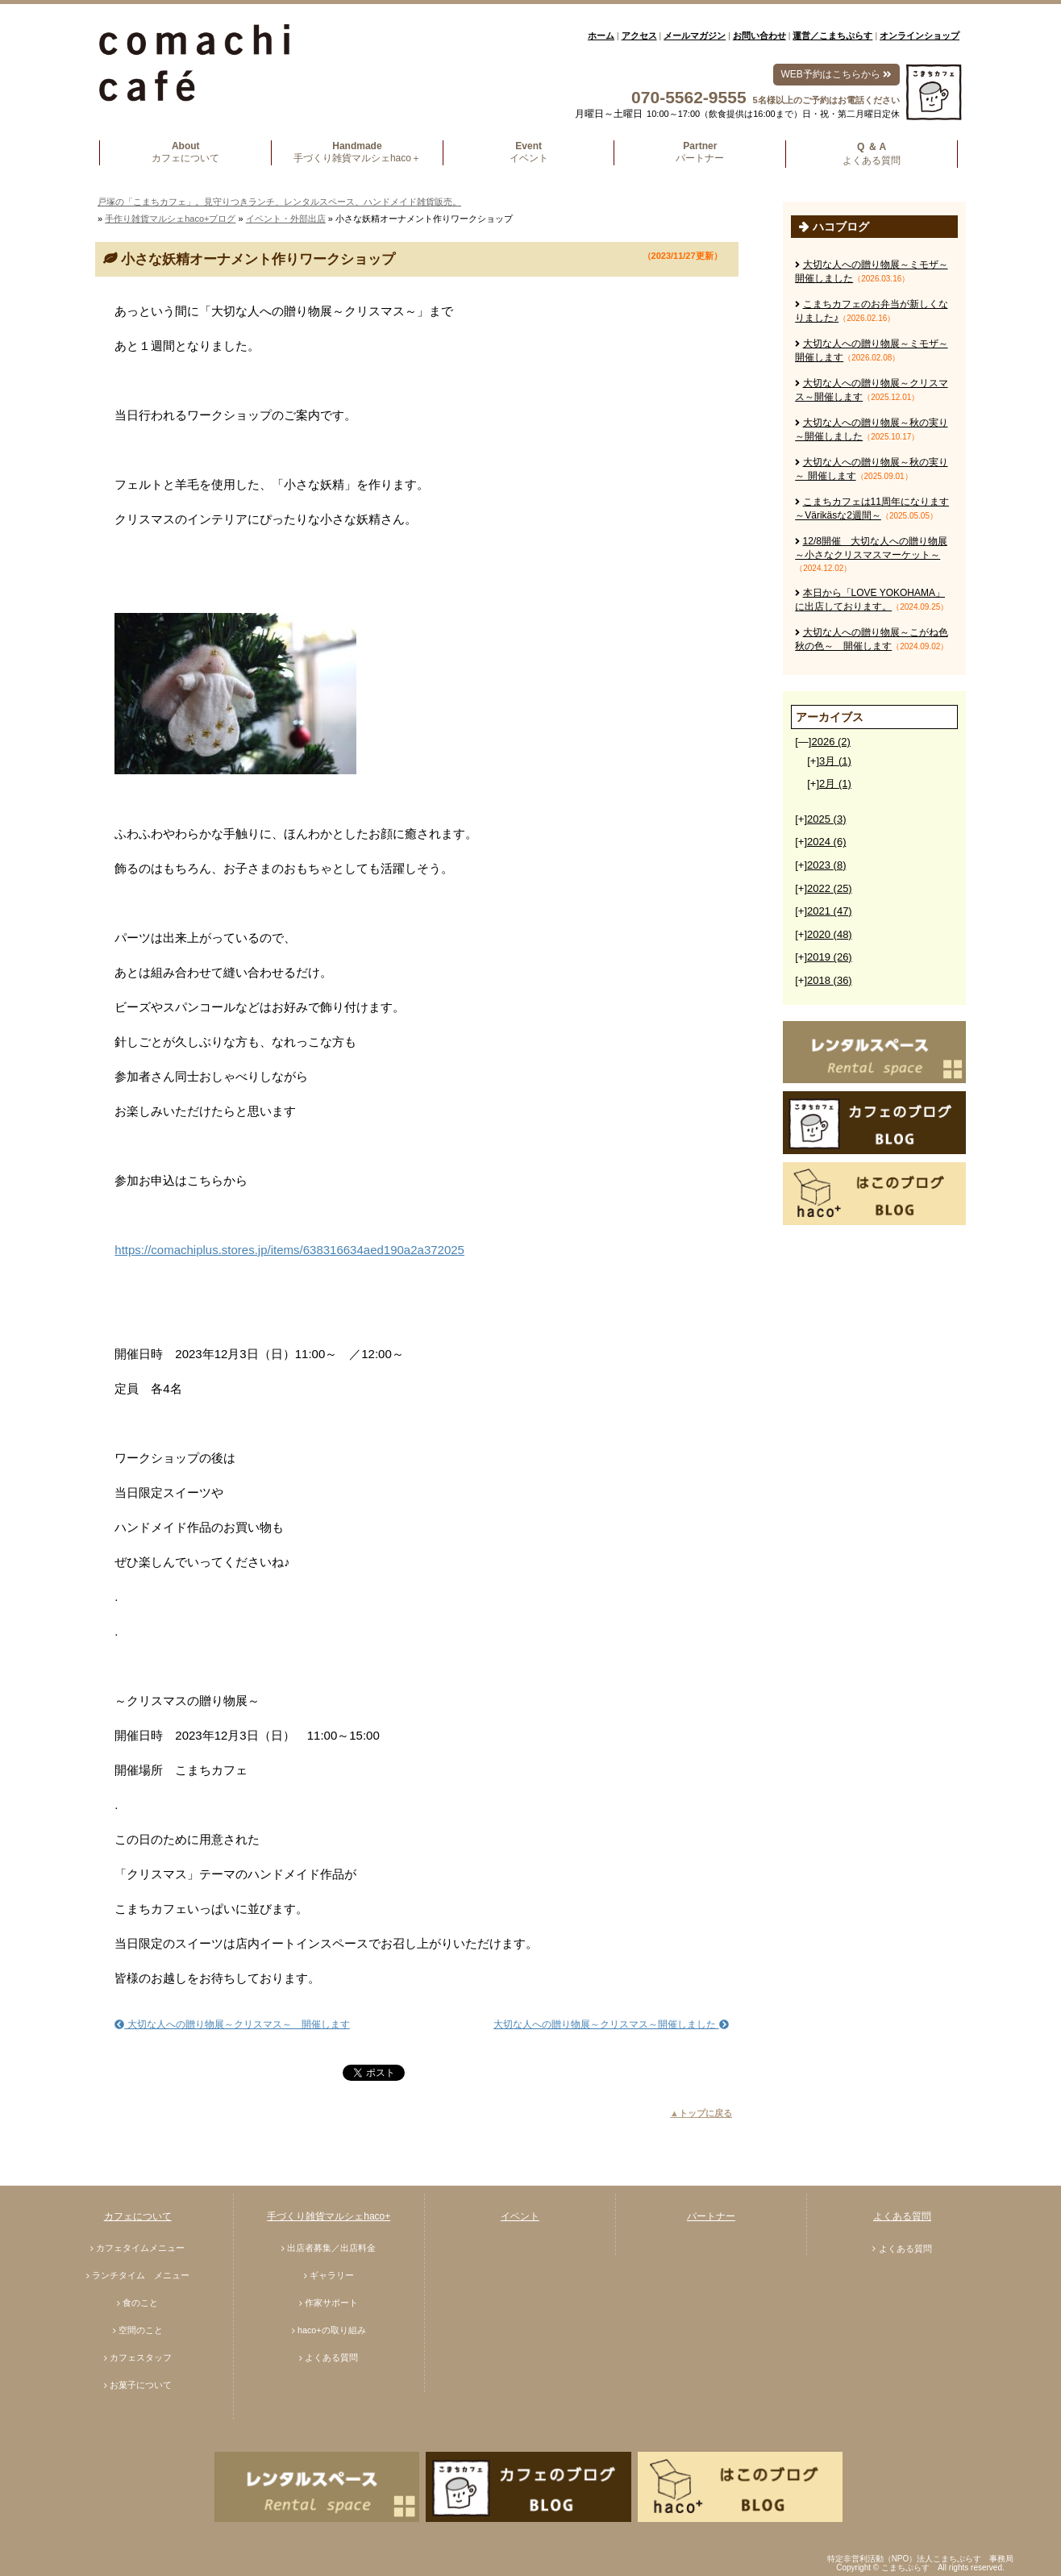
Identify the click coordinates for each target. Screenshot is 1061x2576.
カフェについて (138, 2216)
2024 (826, 842)
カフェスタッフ (141, 2357)
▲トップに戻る (701, 2113)
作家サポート (331, 2302)
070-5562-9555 (688, 97)
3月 (835, 761)
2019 (829, 957)
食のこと (140, 2302)
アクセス (639, 35)
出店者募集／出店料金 (331, 2248)
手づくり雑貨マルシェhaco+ (328, 2216)
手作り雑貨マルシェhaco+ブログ (170, 218)
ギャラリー (332, 2275)
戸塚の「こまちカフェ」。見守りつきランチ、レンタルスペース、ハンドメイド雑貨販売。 (279, 201)
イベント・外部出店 (286, 218)
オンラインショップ (919, 35)
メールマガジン (695, 35)
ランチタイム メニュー (140, 2275)
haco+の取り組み (331, 2330)
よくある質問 (331, 2357)
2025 (826, 819)
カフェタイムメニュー (140, 2248)
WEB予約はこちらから (836, 74)
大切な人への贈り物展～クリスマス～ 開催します (231, 2024)
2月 (835, 783)
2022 (829, 888)
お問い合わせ (759, 35)
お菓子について (141, 2385)
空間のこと (141, 2330)
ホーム (601, 35)
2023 (826, 865)
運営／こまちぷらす (832, 35)
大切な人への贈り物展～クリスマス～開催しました (610, 2024)
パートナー (711, 2216)
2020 (829, 934)
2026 (830, 742)
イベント (520, 2216)
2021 (829, 911)
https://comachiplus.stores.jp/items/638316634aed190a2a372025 (289, 1250)
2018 (829, 980)
